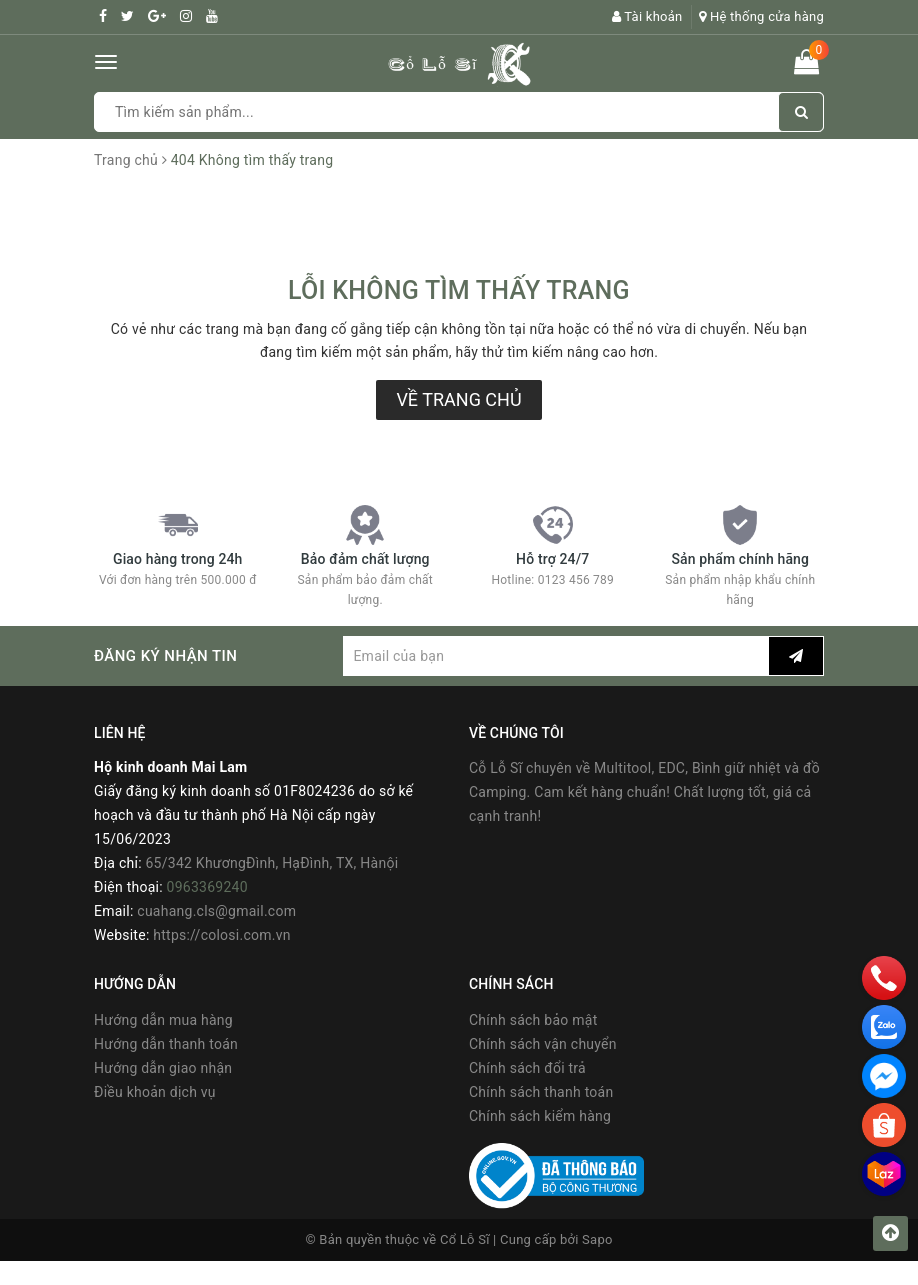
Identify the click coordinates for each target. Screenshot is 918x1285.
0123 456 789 (576, 580)
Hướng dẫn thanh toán (166, 1044)
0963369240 (207, 887)
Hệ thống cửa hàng (761, 16)
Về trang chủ (458, 399)
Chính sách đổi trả (527, 1068)
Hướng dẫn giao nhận (163, 1068)
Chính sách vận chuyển (543, 1044)
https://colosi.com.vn (221, 935)
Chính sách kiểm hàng (540, 1116)
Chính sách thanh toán (541, 1092)
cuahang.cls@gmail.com (216, 911)
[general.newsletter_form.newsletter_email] (556, 656)
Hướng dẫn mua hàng (163, 1020)
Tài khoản (647, 16)
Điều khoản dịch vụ (155, 1092)
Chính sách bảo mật (533, 1020)
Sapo (597, 1239)
